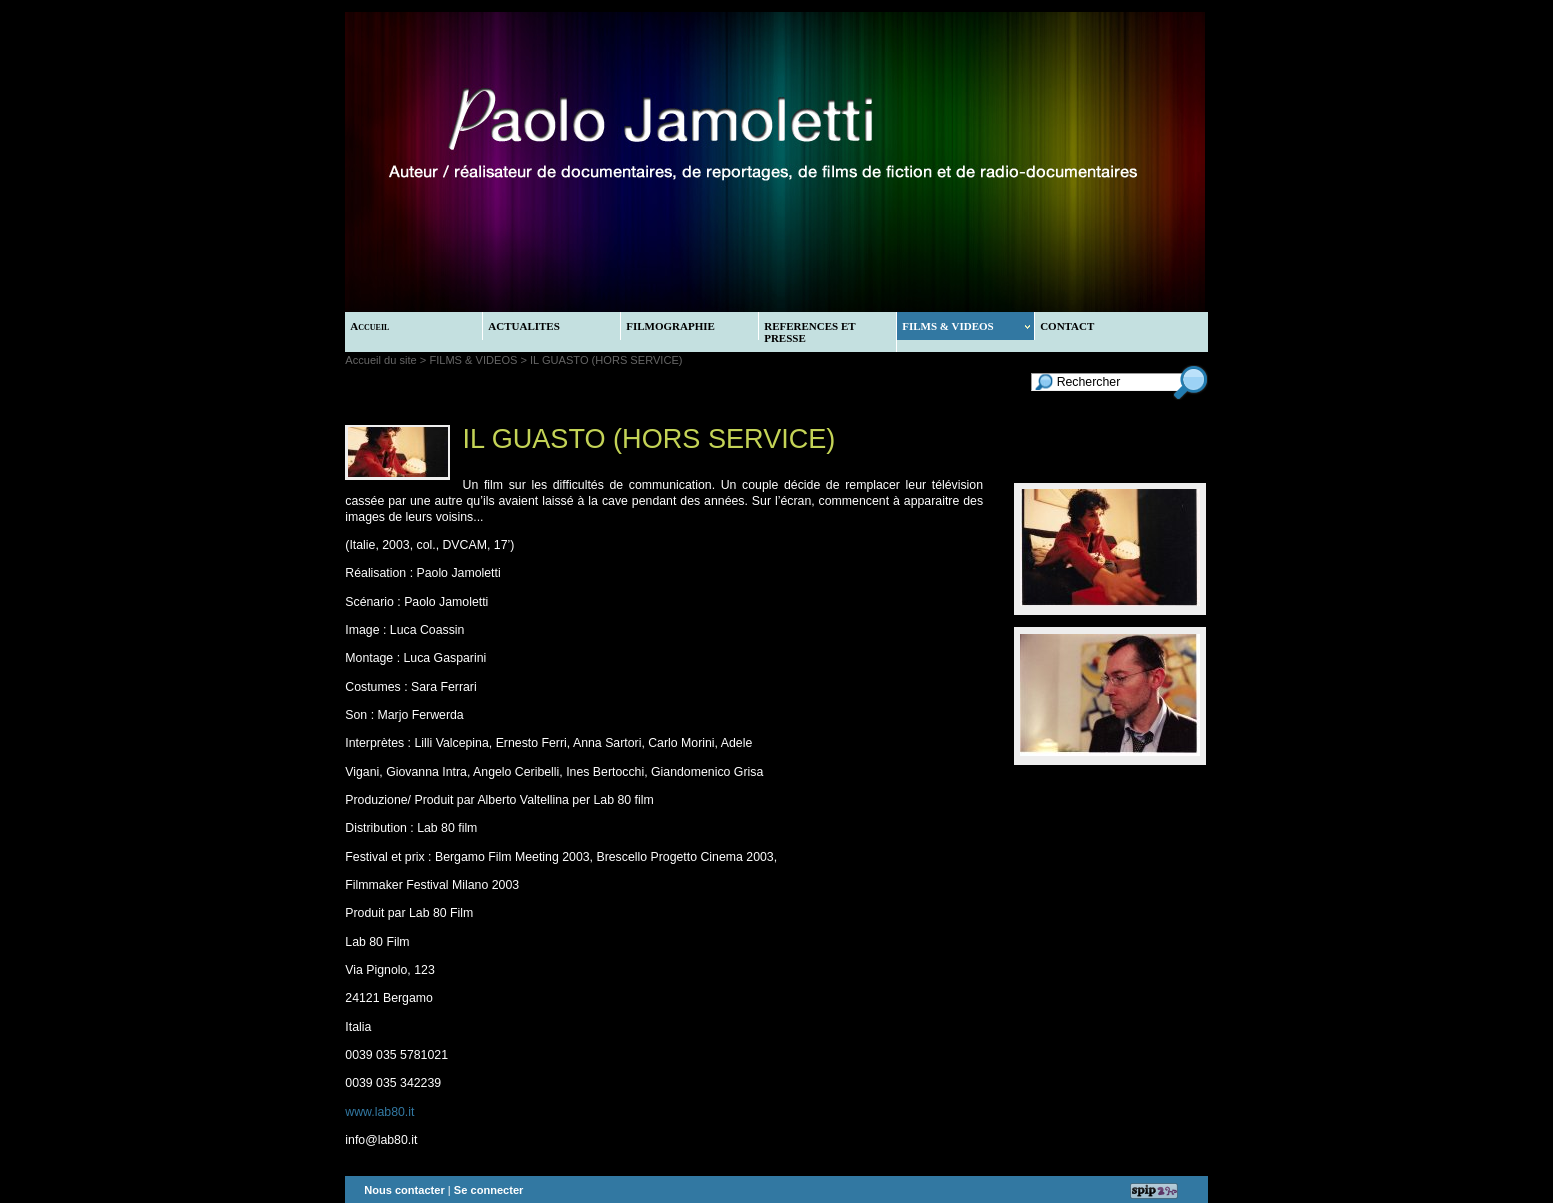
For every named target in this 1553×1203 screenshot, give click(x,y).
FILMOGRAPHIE (670, 326)
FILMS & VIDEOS (966, 326)
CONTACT (1067, 326)
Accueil (369, 326)
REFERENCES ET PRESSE (809, 332)
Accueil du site (380, 360)
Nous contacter (404, 1190)
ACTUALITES (524, 326)
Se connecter (489, 1190)
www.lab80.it (379, 1112)
